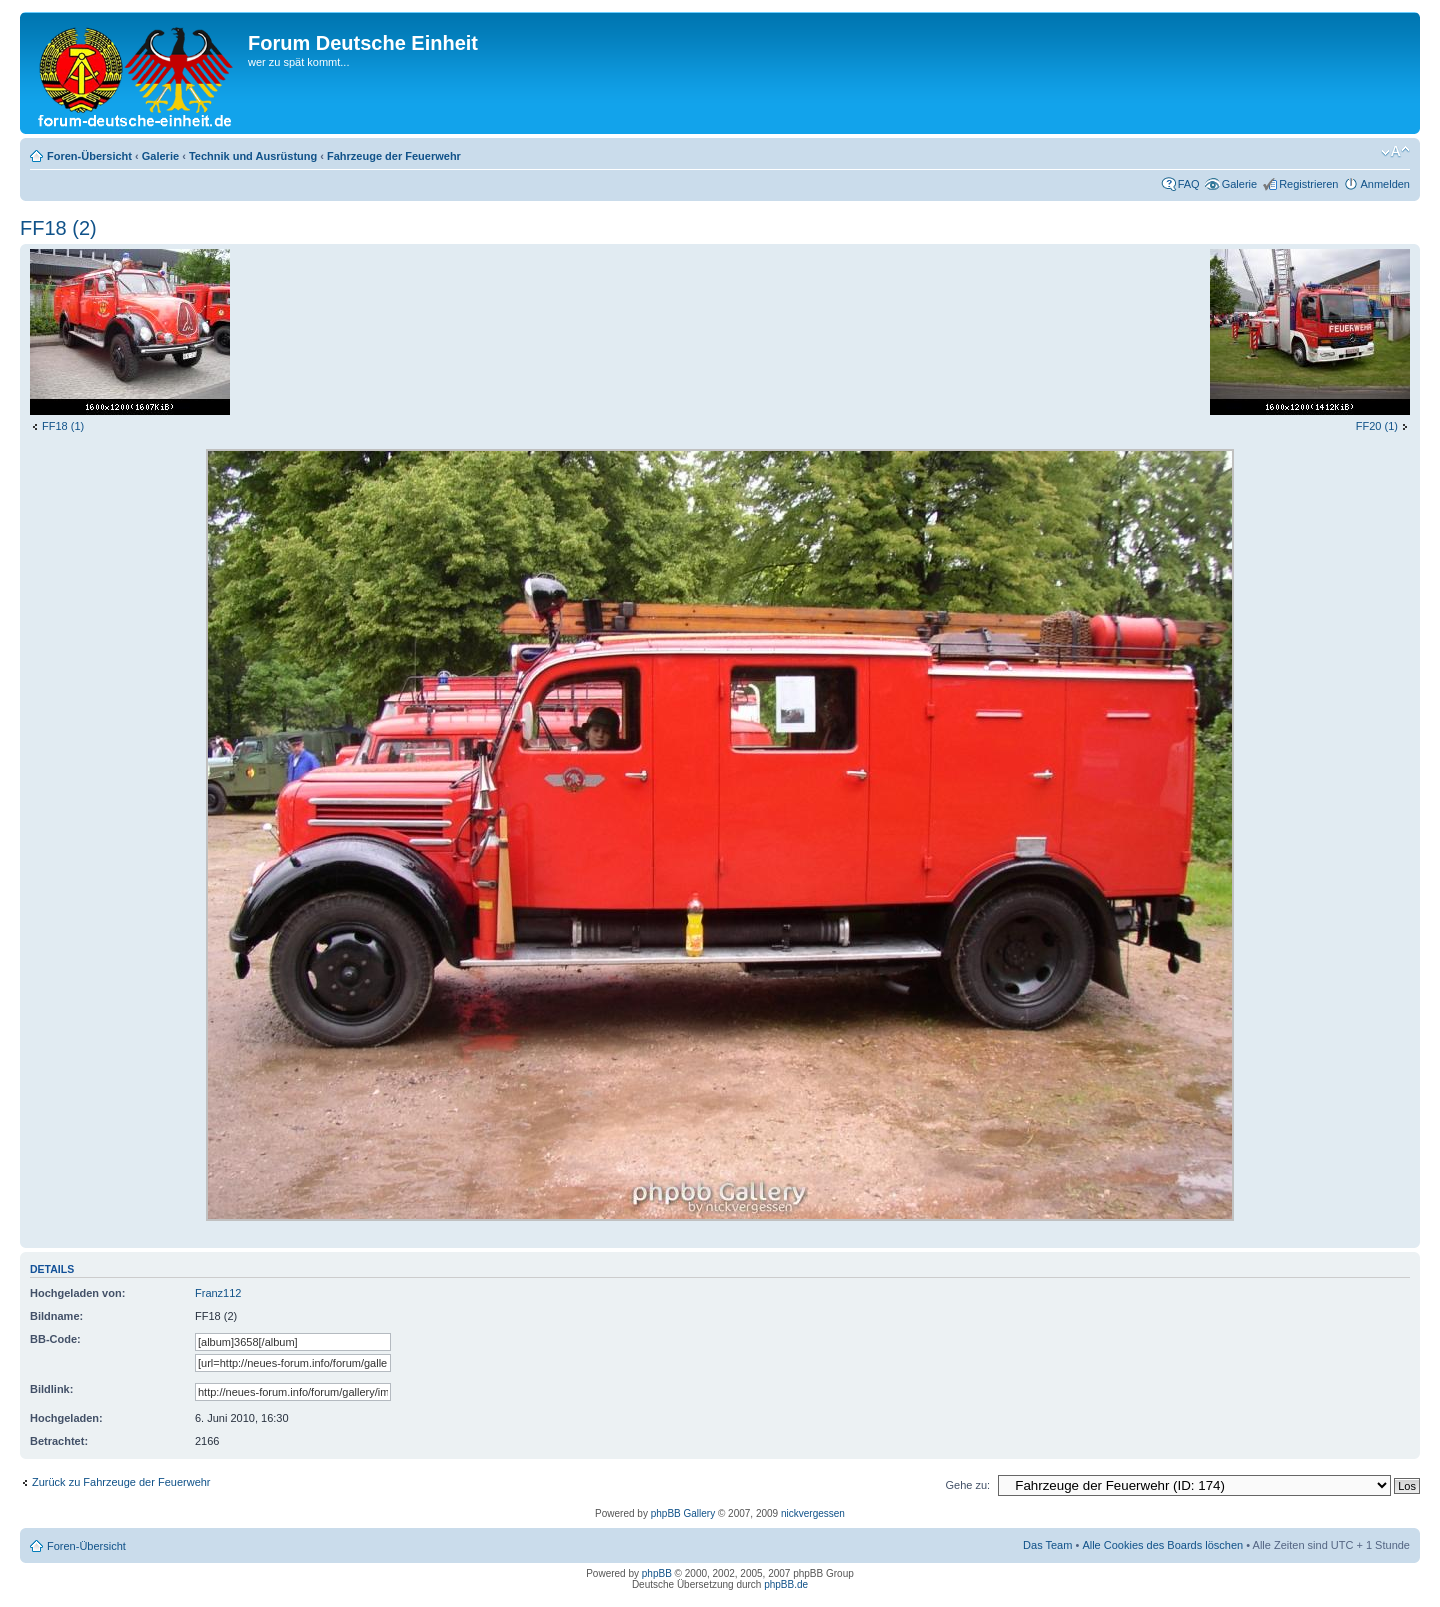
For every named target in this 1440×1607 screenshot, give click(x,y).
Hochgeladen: (66, 1418)
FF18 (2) (58, 228)
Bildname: (56, 1316)
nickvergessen (813, 1513)
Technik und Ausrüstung (253, 156)
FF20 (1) (1377, 426)
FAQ (1189, 184)
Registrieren (1308, 184)
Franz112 (218, 1293)
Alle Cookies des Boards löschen (1162, 1545)
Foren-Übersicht (89, 156)
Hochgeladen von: (77, 1293)
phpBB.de (786, 1584)
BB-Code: (55, 1339)
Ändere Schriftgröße (1395, 152)
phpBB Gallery (683, 1513)
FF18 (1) (63, 426)
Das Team (1047, 1545)
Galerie (160, 156)
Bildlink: (51, 1389)
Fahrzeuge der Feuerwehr (394, 156)
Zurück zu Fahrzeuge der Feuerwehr (121, 1482)
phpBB (657, 1573)
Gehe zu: (967, 1485)
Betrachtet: (59, 1441)
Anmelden (1385, 184)
